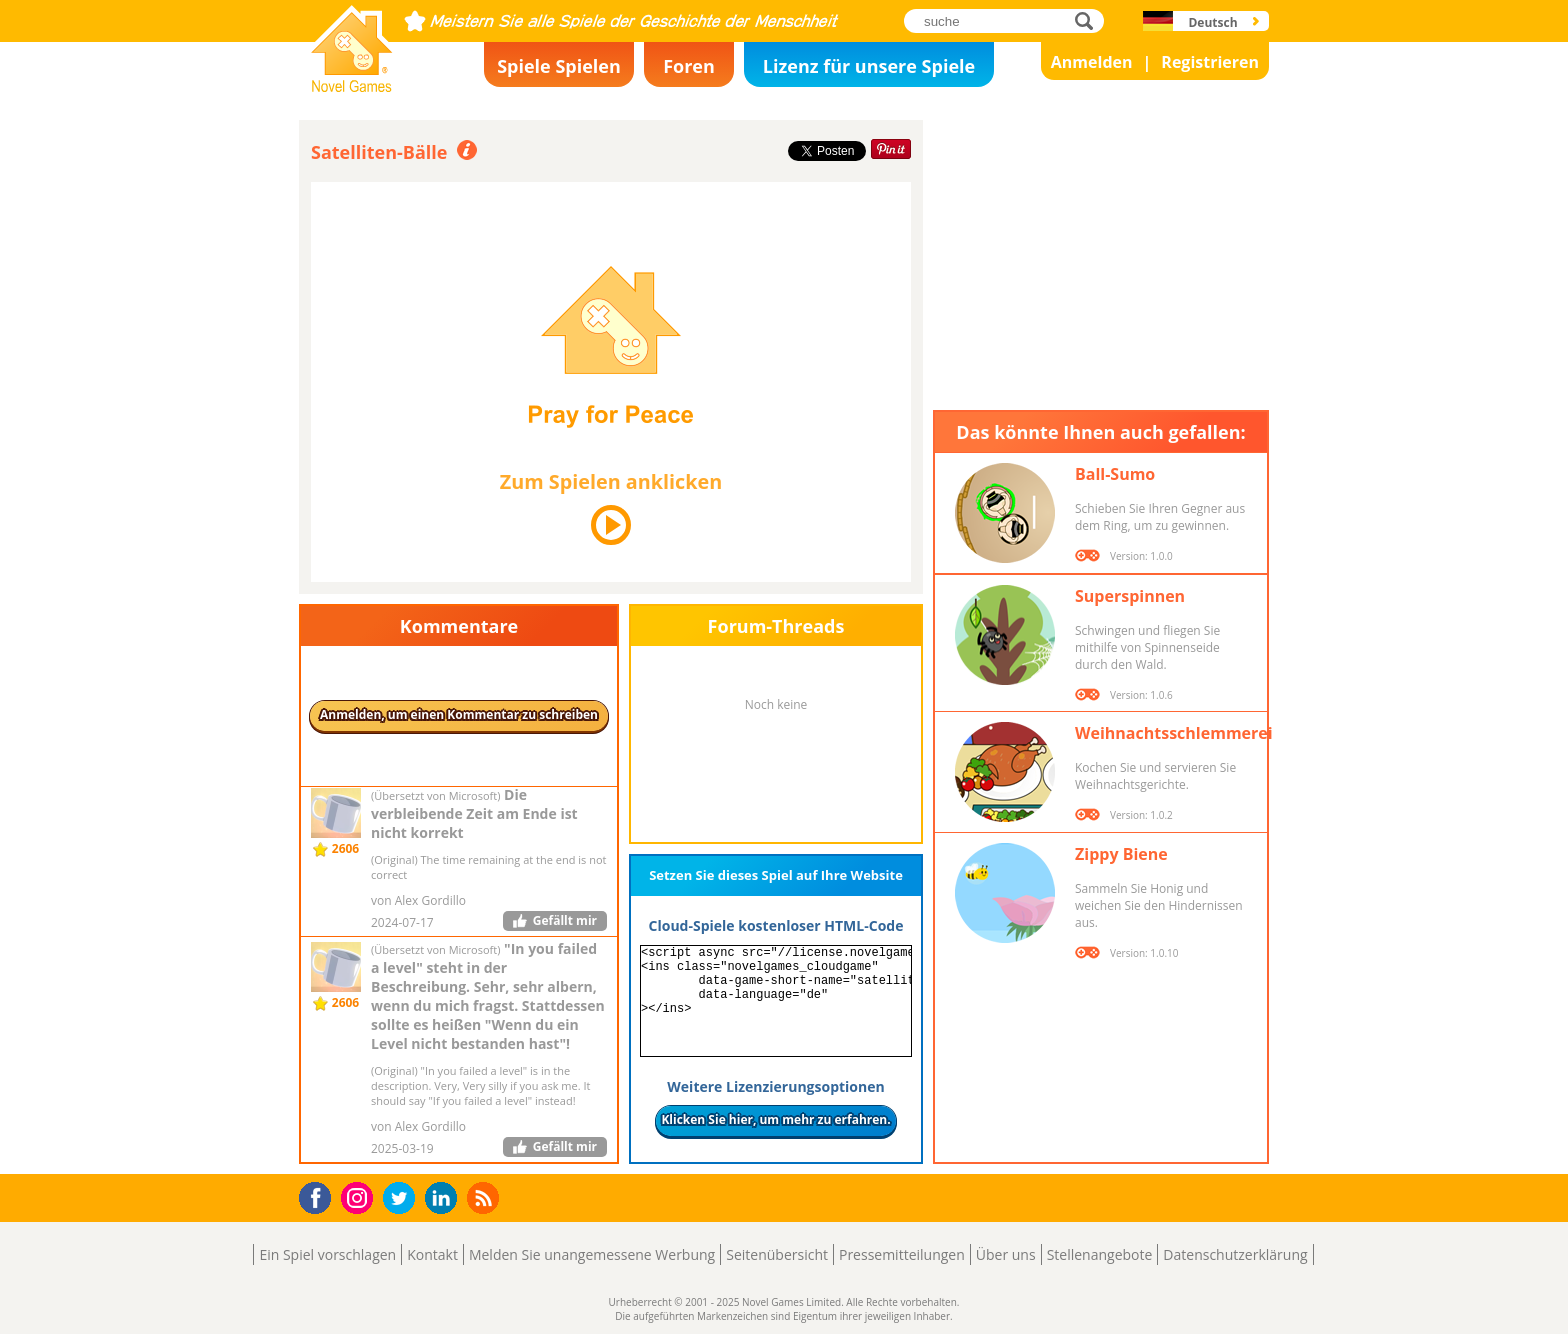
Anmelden (1092, 62)
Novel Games (349, 86)
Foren (689, 66)
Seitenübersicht (777, 1254)
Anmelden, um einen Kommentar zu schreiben (459, 714)
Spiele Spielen (559, 66)
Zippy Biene (1121, 854)
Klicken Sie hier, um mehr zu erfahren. (775, 1119)
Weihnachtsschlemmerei (1174, 733)
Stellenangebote (1100, 1254)
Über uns (1006, 1254)
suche (1089, 20)
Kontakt (432, 1254)
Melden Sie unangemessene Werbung (592, 1254)
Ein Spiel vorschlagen (327, 1254)
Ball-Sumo (1115, 474)
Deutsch (1212, 22)
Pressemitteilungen (902, 1254)
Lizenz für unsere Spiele (869, 66)
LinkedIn (444, 1198)
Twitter (403, 1199)
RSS (485, 1197)
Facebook (320, 1195)
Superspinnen (1130, 596)
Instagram (360, 1196)
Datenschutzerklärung (1235, 1254)
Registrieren (1210, 62)
